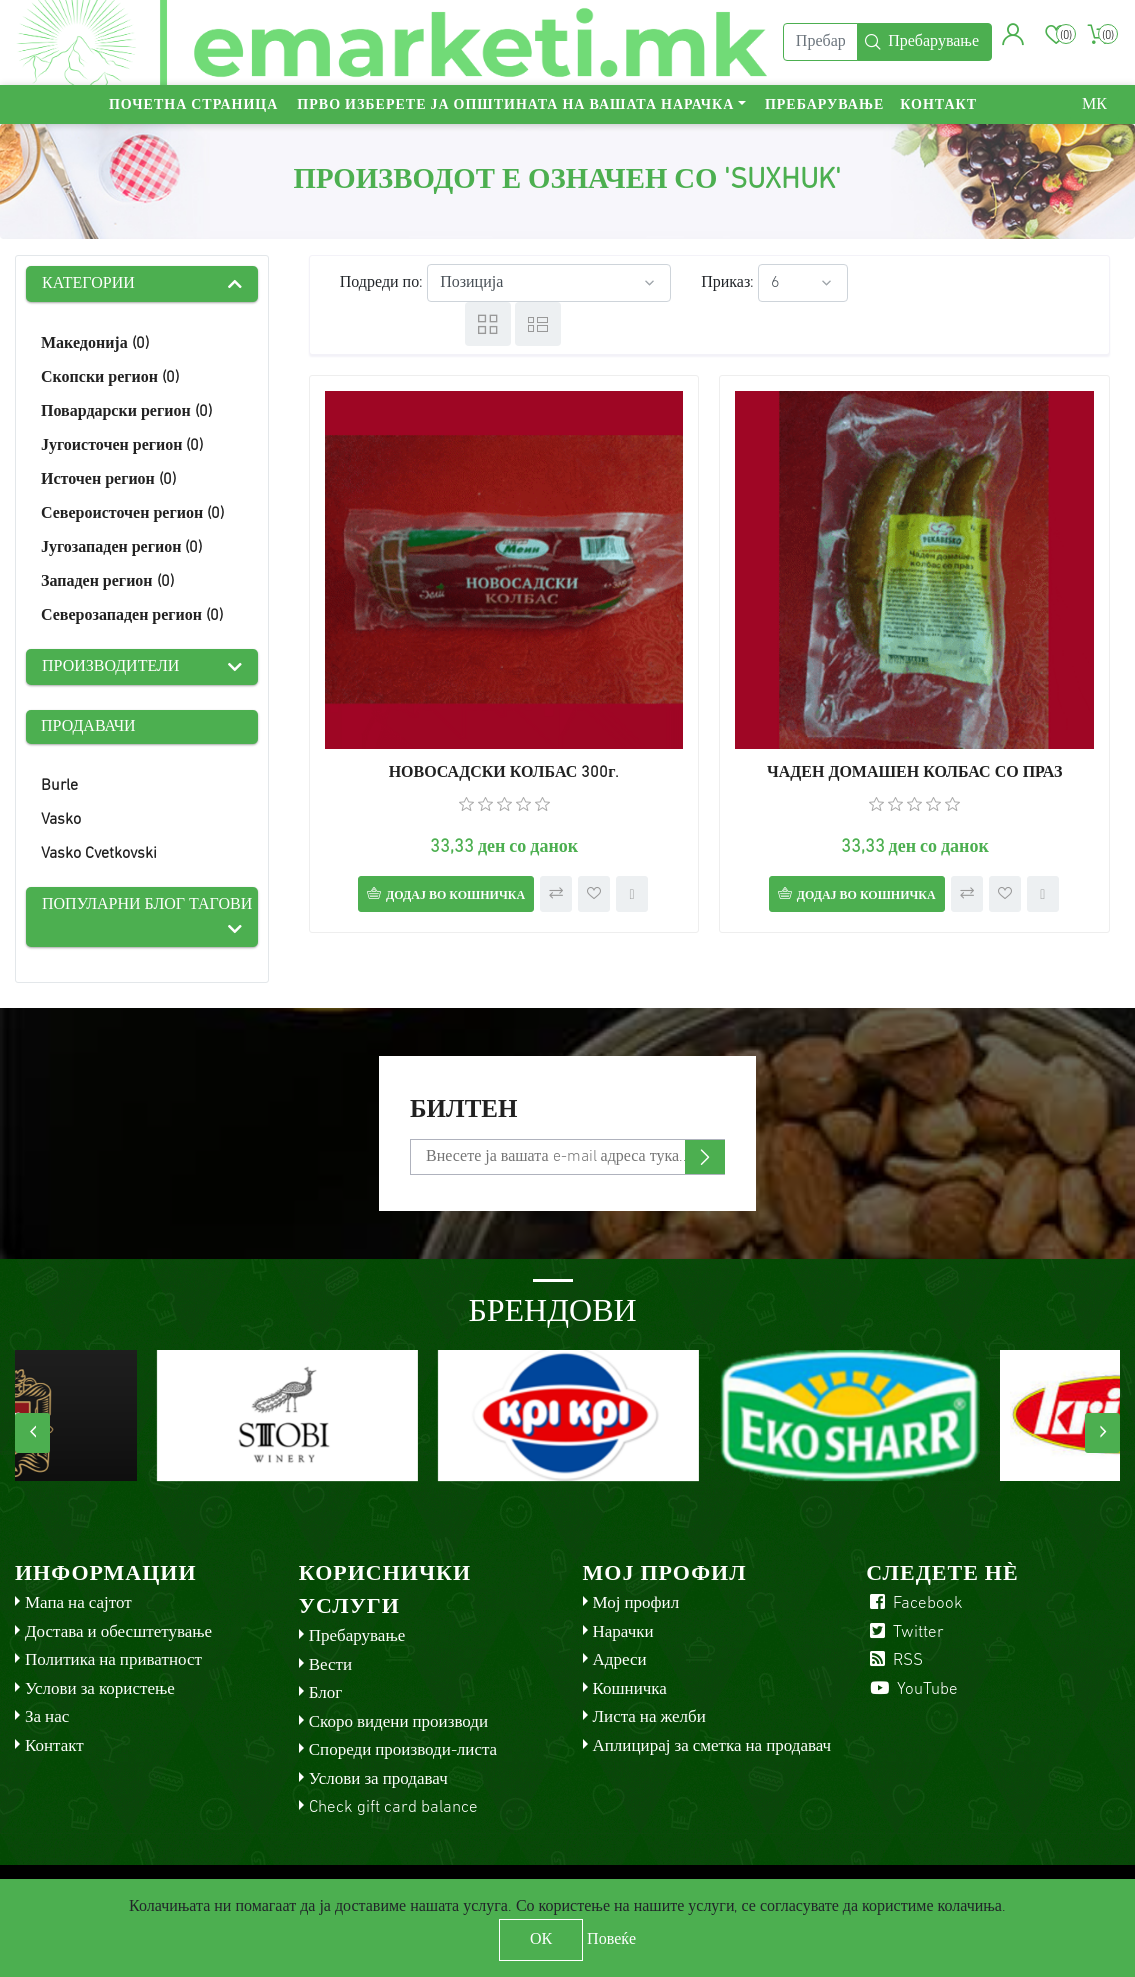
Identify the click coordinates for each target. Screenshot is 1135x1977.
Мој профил (636, 1603)
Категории (88, 284)
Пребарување (824, 105)
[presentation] (32, 1433)
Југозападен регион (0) (121, 548)
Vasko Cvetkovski (99, 854)
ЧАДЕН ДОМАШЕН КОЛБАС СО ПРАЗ (914, 773)
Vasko (61, 820)
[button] (1013, 35)
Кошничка (630, 1689)
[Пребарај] (820, 43)
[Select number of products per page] (803, 283)
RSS (894, 1660)
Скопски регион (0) (110, 378)
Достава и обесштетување (118, 1632)
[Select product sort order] (549, 283)
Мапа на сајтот (78, 1603)
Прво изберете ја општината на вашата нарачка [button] (515, 105)
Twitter (905, 1632)
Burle (59, 786)
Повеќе (611, 1940)
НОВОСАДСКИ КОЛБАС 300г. (504, 773)
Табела (488, 324)
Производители (110, 667)
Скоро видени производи (398, 1722)
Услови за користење (100, 1689)
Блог (326, 1693)
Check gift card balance (393, 1807)
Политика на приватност (113, 1660)
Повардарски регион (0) (126, 412)
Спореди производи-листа (403, 1750)
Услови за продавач (378, 1779)
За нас (47, 1717)
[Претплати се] (567, 1157)
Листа (538, 324)
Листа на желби (649, 1717)
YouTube (912, 1689)
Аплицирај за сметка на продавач (712, 1746)
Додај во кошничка (455, 896)
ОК (541, 1940)
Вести (330, 1665)
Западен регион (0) (107, 582)
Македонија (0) (95, 344)
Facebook (914, 1603)
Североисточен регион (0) (132, 514)
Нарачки (623, 1632)
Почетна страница (193, 105)
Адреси (620, 1660)
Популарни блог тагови (147, 905)
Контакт (938, 105)
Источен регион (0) (108, 480)
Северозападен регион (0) (132, 616)
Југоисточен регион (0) (122, 446)
